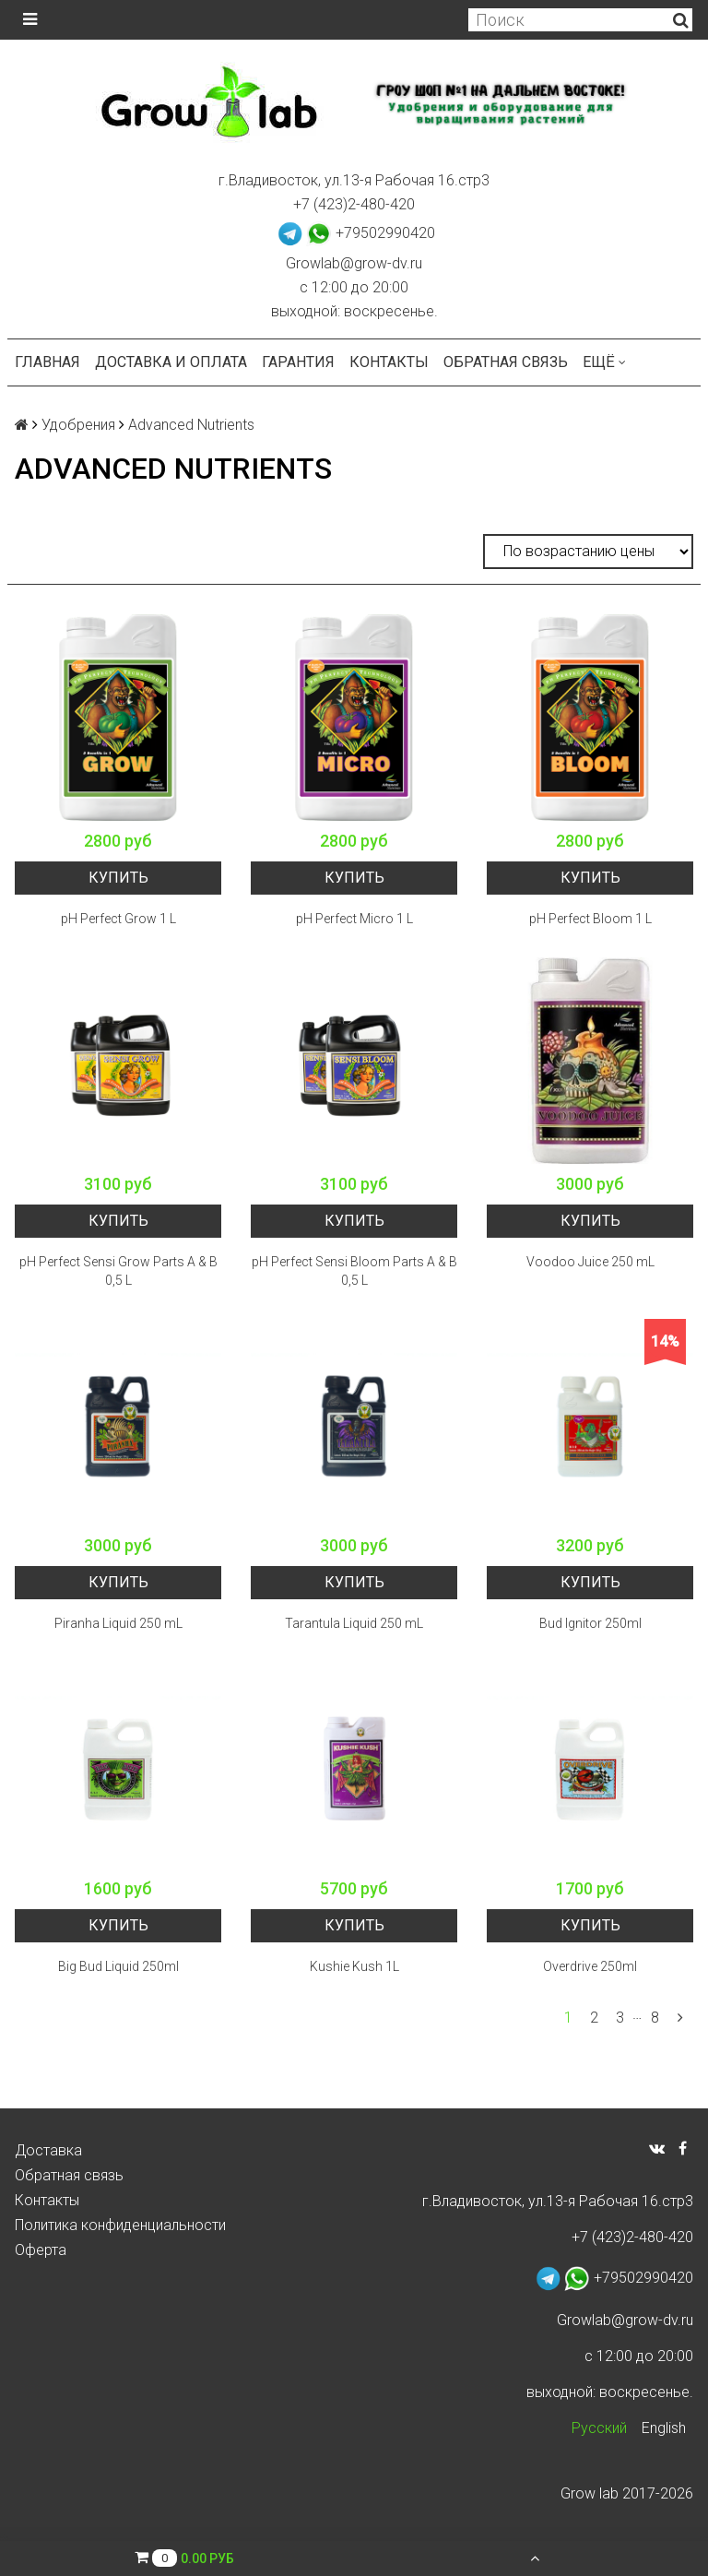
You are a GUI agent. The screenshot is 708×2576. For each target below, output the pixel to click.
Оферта (40, 2250)
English (664, 2428)
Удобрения (78, 424)
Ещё (604, 362)
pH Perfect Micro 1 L (354, 918)
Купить (118, 877)
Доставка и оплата (171, 362)
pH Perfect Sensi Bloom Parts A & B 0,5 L (354, 1271)
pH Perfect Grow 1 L (118, 918)
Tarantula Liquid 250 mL (354, 1623)
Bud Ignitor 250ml (590, 1623)
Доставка (48, 2150)
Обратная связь (505, 362)
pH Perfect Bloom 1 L (590, 918)
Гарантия (298, 362)
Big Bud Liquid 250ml (118, 1966)
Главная (47, 362)
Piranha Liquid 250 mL (118, 1623)
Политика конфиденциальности (120, 2225)
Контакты (389, 362)
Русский (599, 2428)
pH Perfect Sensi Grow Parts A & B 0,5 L (118, 1271)
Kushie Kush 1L (354, 1966)
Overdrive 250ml (590, 1966)
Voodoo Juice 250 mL (590, 1261)
